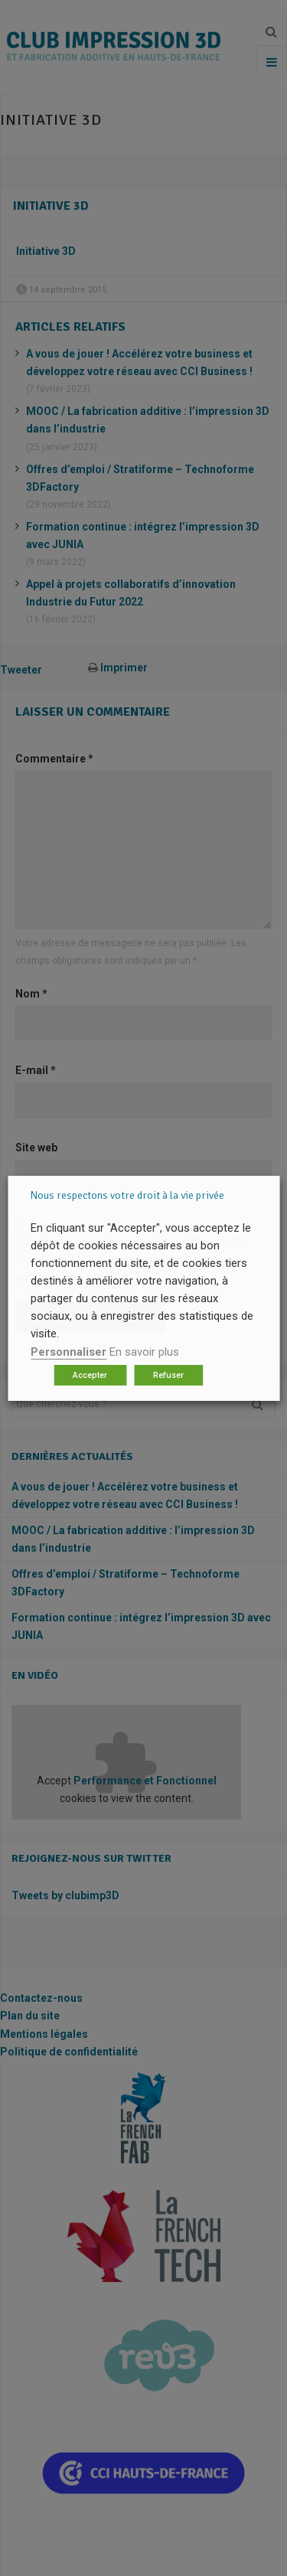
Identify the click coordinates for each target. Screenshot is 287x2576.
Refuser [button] (168, 1375)
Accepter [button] (90, 1375)
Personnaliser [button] (68, 1351)
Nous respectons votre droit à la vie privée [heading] (127, 1194)
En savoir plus (144, 1351)
